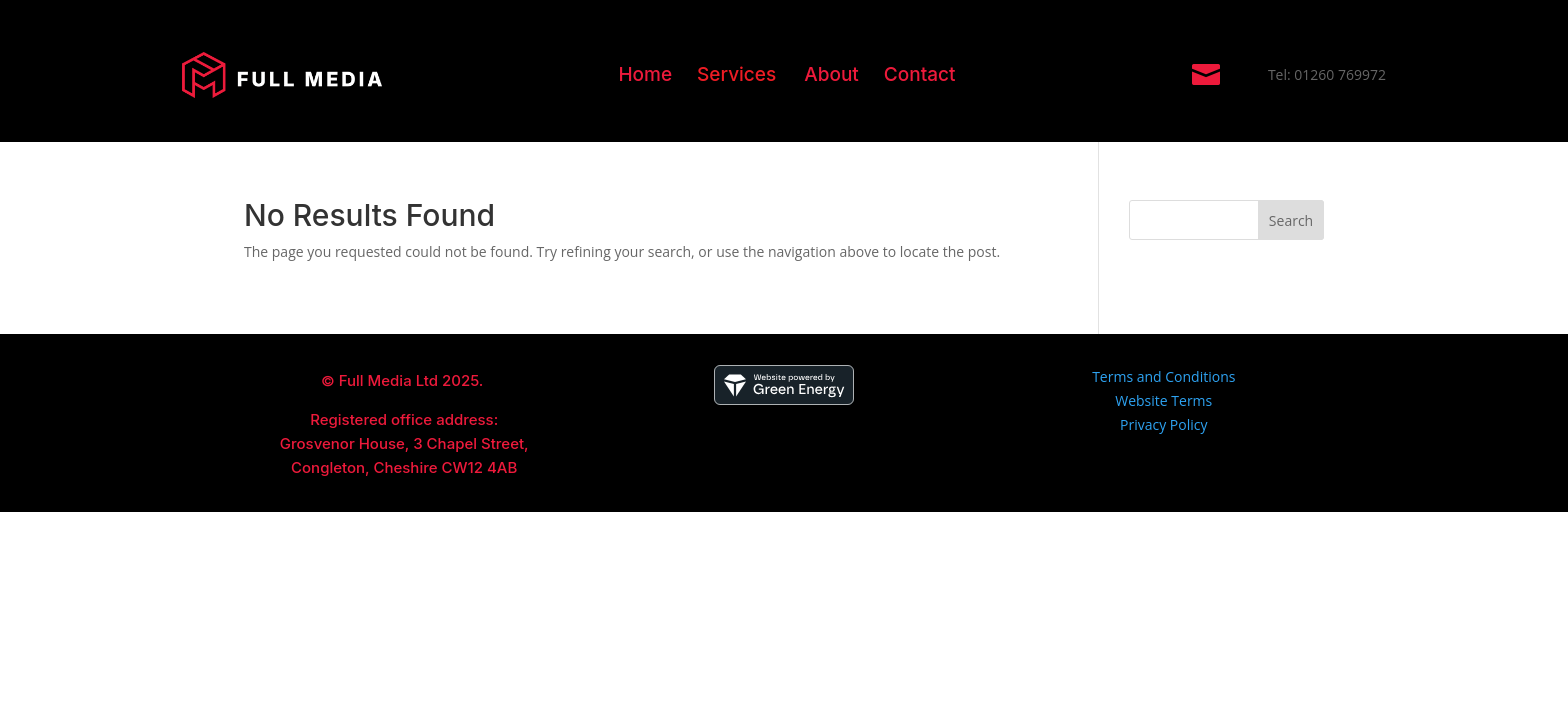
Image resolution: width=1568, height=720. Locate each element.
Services (736, 74)
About (831, 74)
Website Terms (1163, 400)
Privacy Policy (1163, 424)
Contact (920, 74)
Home (645, 74)
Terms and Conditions (1163, 376)
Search (1291, 220)
